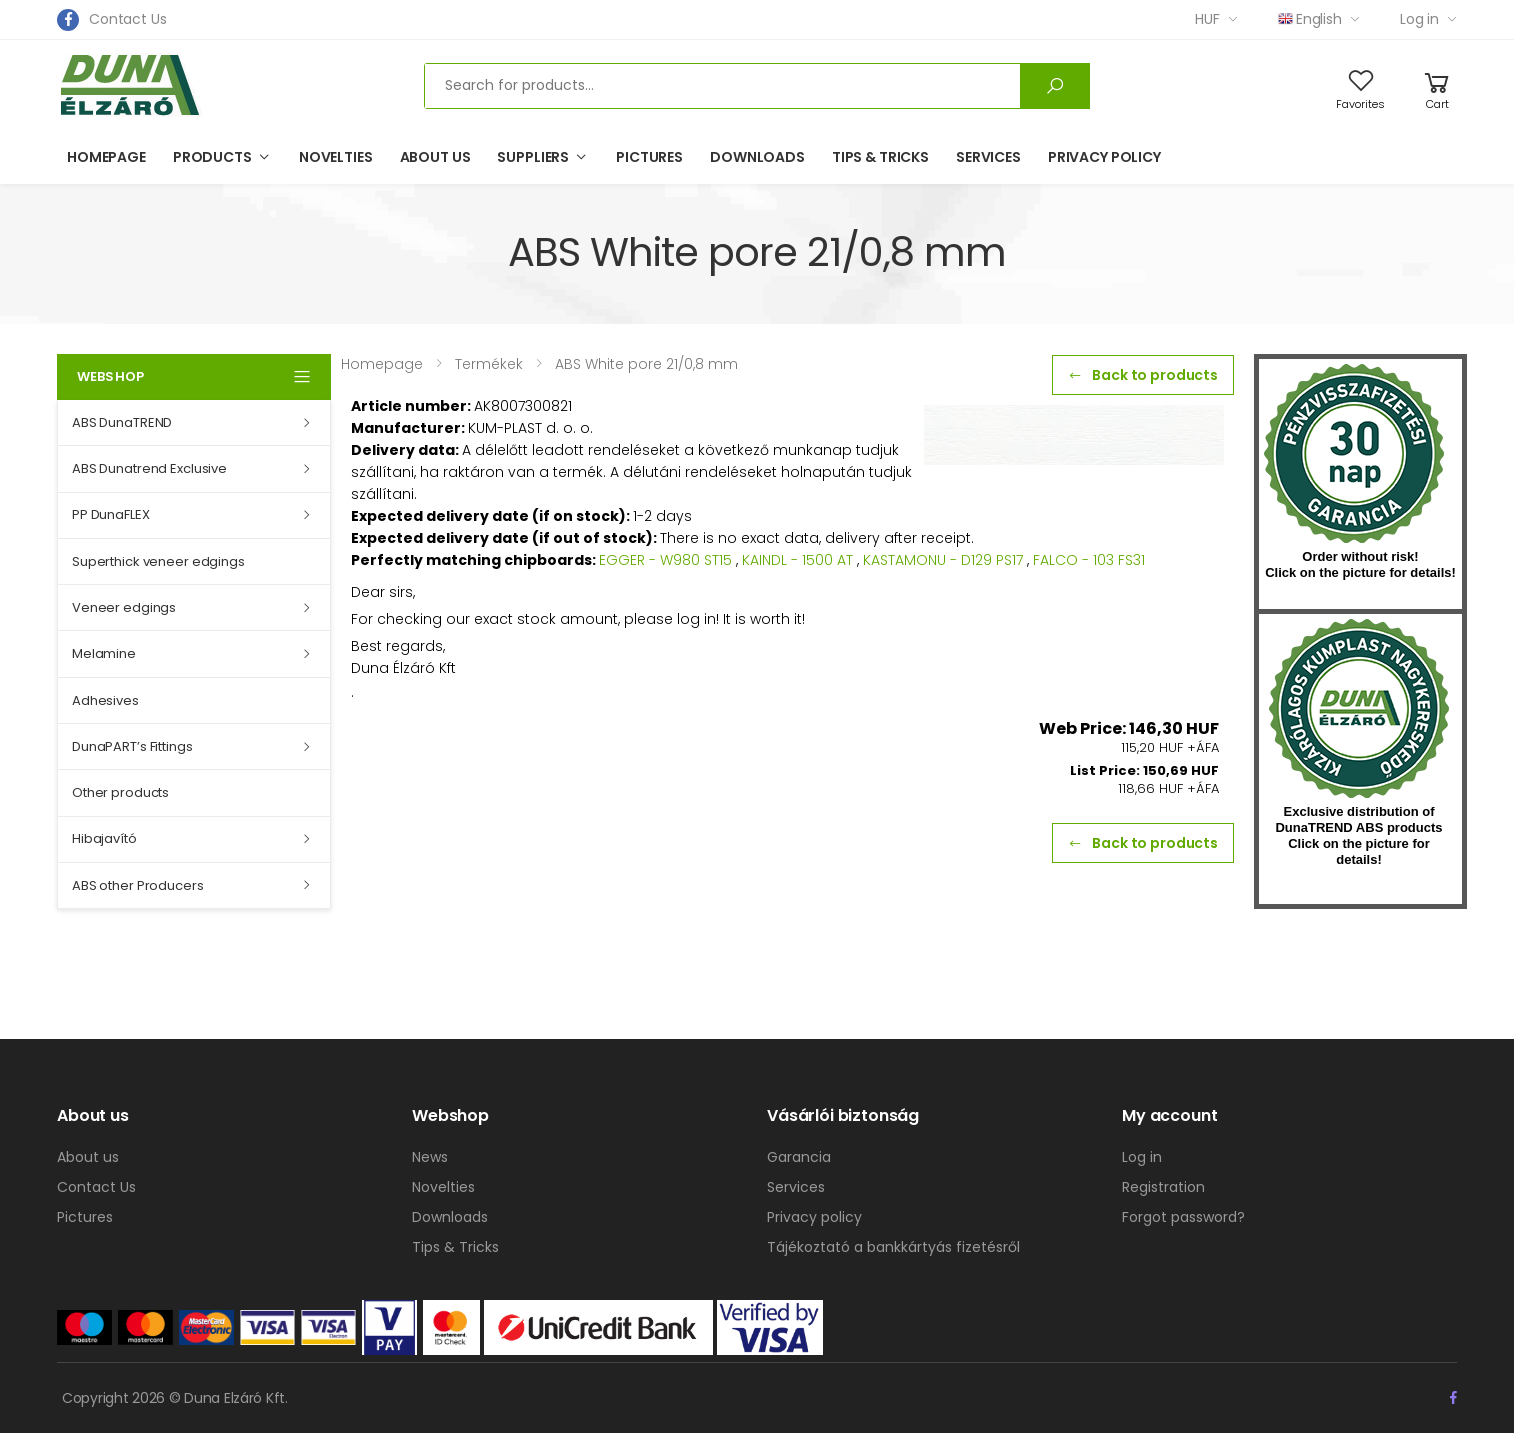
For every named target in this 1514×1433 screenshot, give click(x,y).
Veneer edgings (124, 607)
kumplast (1359, 709)
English (1310, 19)
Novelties (336, 157)
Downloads (757, 157)
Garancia (799, 1157)
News (430, 1157)
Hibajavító (104, 838)
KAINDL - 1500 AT (797, 560)
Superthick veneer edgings (158, 561)
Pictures (649, 157)
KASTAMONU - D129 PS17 (943, 560)
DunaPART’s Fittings (132, 746)
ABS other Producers (138, 885)
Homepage (106, 157)
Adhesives (105, 700)
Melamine (104, 653)
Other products (120, 792)
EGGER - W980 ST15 (665, 560)
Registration (1163, 1187)
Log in (1419, 19)
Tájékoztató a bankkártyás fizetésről (893, 1247)
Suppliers (533, 157)
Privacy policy (1104, 157)
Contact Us (128, 19)
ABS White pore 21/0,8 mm (646, 364)
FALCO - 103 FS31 (1089, 560)
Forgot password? (1183, 1217)
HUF (1207, 19)
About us (435, 157)
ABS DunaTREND (122, 422)
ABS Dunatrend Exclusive (149, 468)
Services (988, 157)
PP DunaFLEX (111, 514)
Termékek (489, 364)
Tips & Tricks (880, 157)
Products (212, 157)
